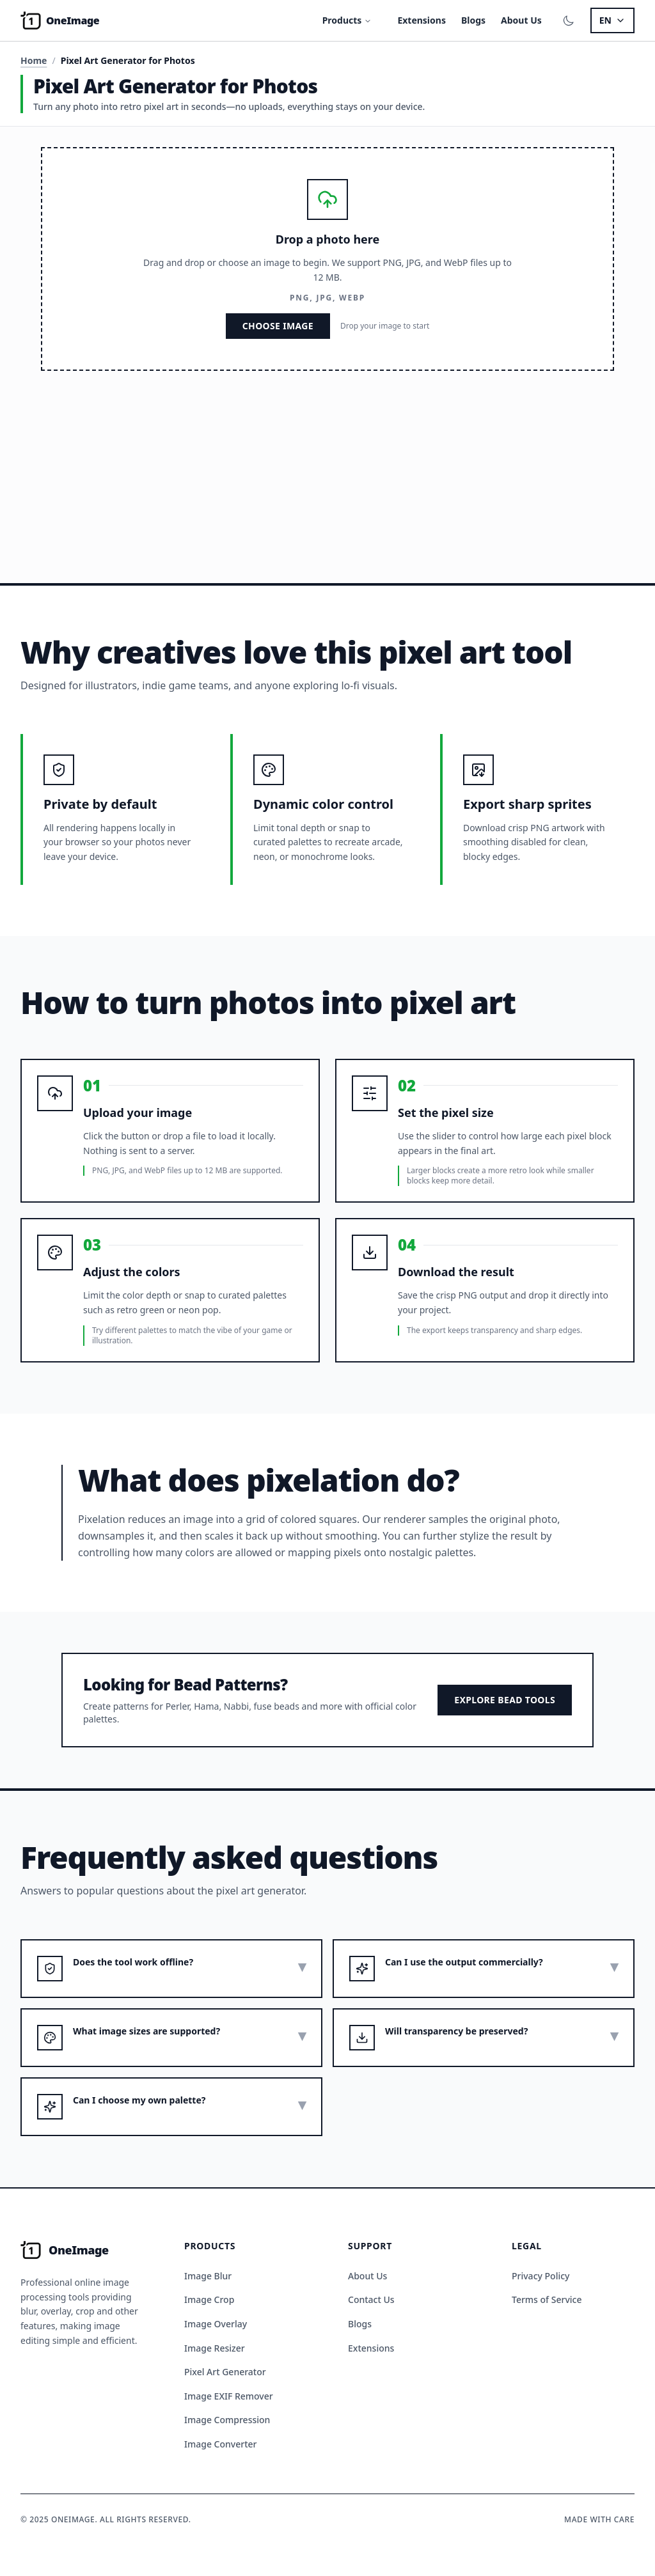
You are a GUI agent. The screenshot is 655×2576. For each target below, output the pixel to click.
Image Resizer (214, 2348)
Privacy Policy (540, 2276)
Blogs (473, 20)
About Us (521, 20)
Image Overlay (215, 2324)
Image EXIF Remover (228, 2396)
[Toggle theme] (568, 20)
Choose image (277, 326)
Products (347, 20)
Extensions (421, 20)
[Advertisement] (327, 466)
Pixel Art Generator (225, 2372)
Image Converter (220, 2444)
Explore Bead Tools (504, 1700)
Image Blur (208, 2276)
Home (33, 60)
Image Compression (227, 2420)
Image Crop (209, 2299)
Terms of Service (546, 2299)
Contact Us (371, 2299)
